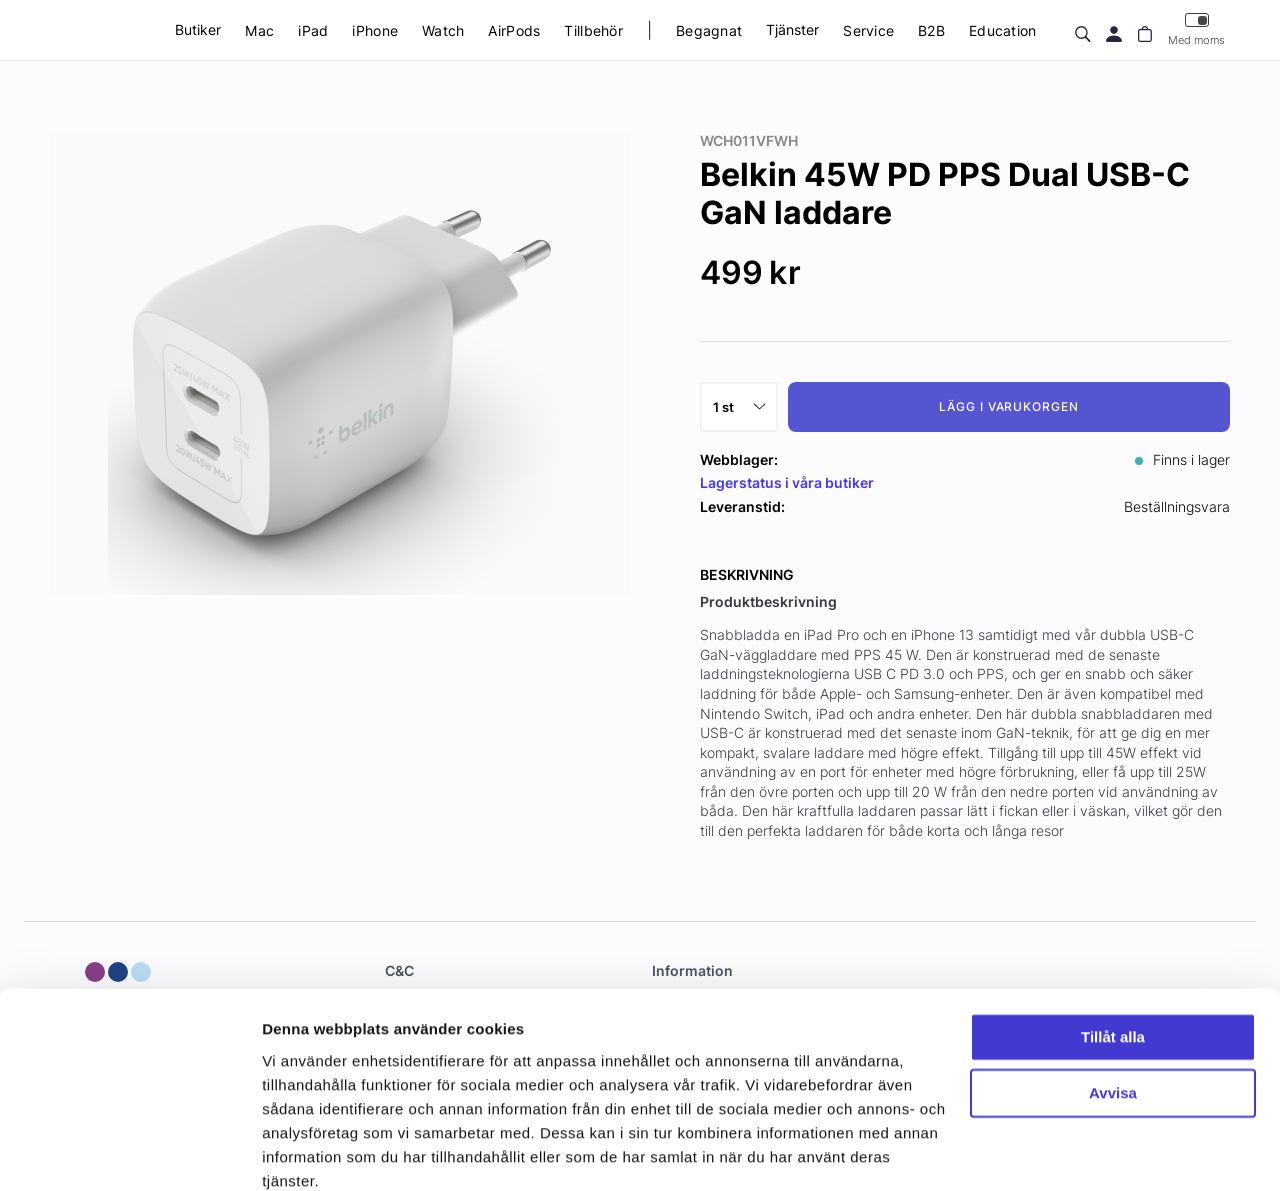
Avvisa (1113, 1008)
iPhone (375, 30)
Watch (443, 30)
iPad (313, 30)
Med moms (1196, 29)
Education (1003, 30)
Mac (259, 30)
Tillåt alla (1113, 952)
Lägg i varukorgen (1009, 406)
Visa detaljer (306, 1151)
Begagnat (709, 30)
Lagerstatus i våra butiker (787, 482)
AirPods (514, 30)
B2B (931, 30)
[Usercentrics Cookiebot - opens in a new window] (129, 1152)
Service (868, 30)
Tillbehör (593, 30)
